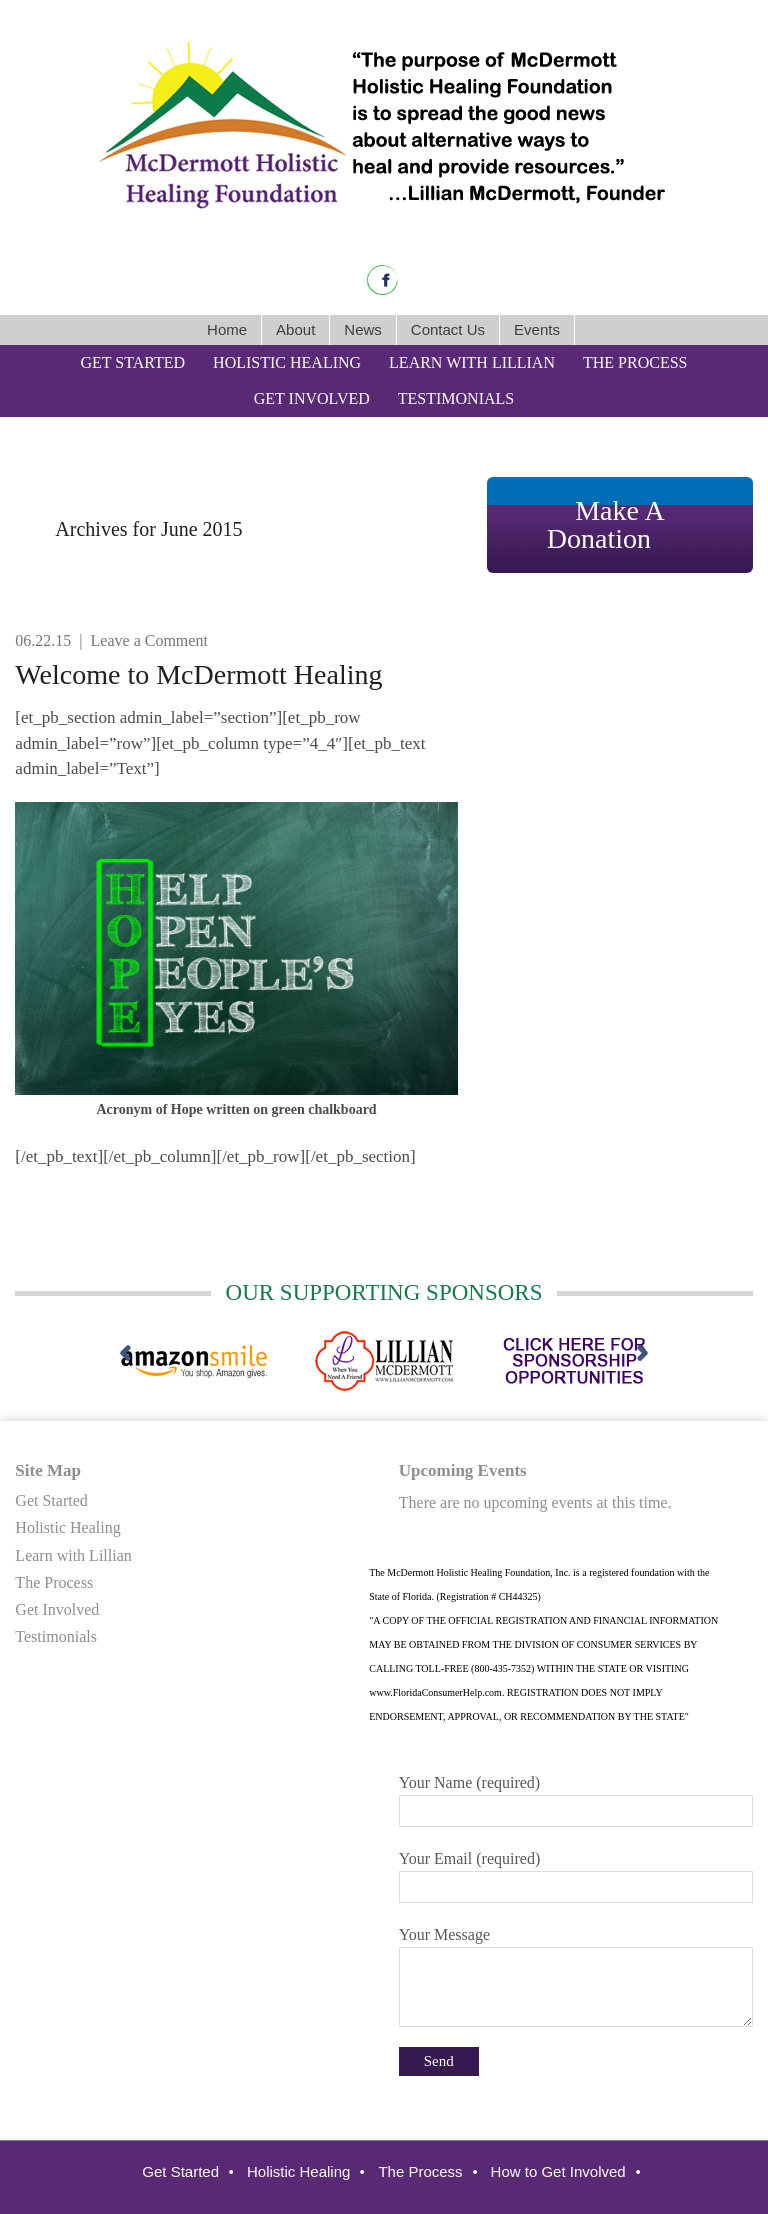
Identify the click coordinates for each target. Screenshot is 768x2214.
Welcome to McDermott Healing (198, 674)
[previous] (125, 1354)
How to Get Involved (558, 2171)
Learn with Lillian (73, 1555)
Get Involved (57, 1609)
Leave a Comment (149, 640)
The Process (54, 1582)
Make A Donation (606, 524)
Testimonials (56, 1636)
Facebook (382, 280)
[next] (642, 1354)
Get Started (51, 1500)
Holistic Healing (67, 1527)
